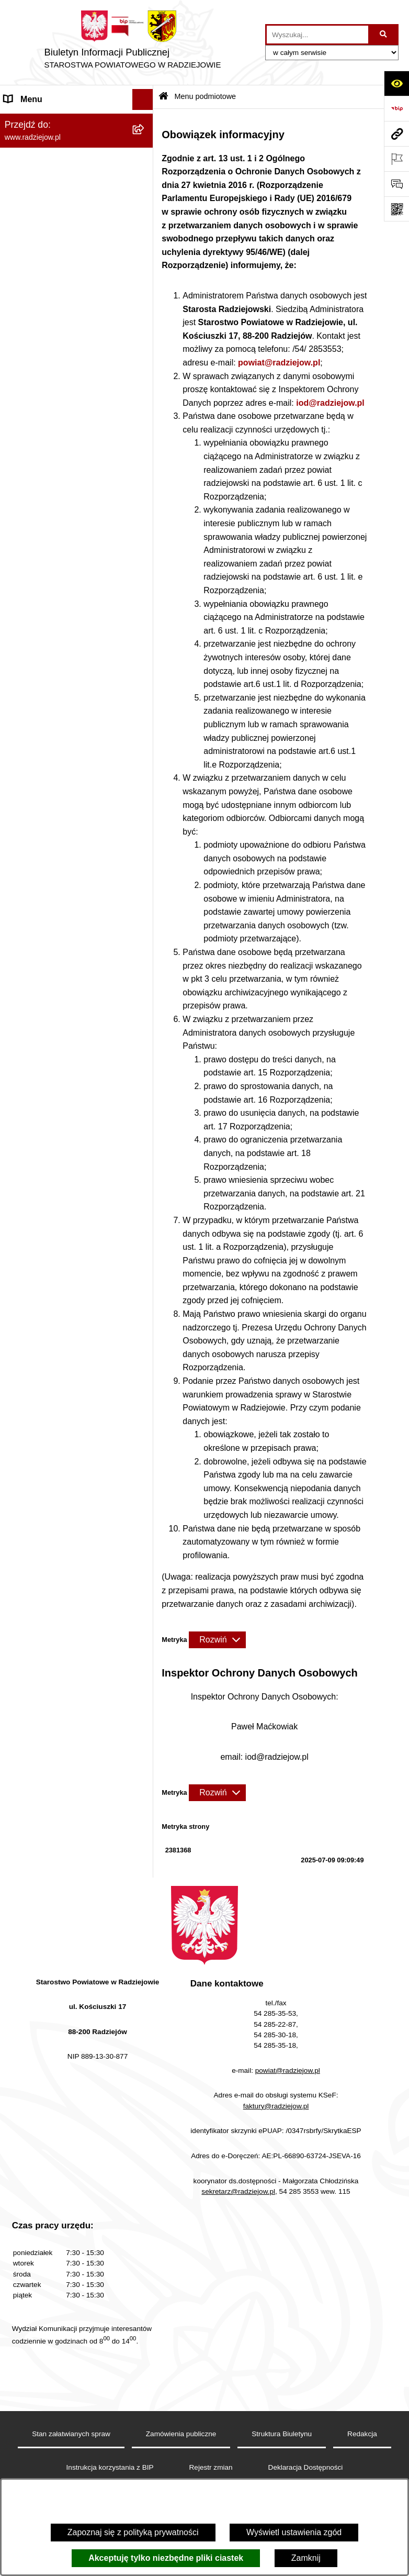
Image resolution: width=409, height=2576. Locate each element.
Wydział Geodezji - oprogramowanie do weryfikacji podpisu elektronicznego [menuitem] (61, 569)
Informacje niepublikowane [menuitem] (53, 766)
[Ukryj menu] (142, 99)
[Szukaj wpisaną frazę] (384, 34)
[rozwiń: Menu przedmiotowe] (145, 339)
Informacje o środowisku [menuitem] (49, 468)
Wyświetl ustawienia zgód (294, 2532)
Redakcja (362, 2434)
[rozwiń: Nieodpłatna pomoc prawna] (145, 704)
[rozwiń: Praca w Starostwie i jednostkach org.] (145, 436)
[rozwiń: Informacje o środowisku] (145, 469)
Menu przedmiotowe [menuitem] (41, 339)
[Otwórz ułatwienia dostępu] (396, 83)
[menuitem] (76, 148)
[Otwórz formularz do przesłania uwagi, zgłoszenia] (396, 183)
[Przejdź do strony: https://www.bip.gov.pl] (396, 108)
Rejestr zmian (211, 2467)
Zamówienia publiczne (181, 2434)
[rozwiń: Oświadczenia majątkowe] (145, 271)
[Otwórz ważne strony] (396, 158)
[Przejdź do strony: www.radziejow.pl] (396, 133)
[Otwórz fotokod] (396, 208)
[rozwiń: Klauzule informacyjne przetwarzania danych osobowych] (145, 402)
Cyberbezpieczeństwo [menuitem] (45, 808)
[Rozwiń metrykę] (217, 1639)
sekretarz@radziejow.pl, (239, 2191)
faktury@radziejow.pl (276, 2106)
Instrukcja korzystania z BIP (110, 2467)
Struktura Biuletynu (282, 2434)
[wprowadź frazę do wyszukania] (317, 34)
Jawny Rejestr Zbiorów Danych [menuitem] (62, 787)
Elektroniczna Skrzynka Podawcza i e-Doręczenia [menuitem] (68, 529)
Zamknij (306, 2557)
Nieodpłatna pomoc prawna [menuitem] (55, 703)
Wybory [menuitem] (18, 661)
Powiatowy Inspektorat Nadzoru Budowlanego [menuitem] (63, 496)
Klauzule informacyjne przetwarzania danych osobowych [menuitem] (67, 408)
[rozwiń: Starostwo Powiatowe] (145, 203)
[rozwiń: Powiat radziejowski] (145, 148)
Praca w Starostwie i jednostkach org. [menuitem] (65, 441)
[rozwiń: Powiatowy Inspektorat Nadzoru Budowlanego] (145, 490)
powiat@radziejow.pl (279, 362)
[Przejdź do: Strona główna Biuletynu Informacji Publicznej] (163, 97)
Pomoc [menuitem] (17, 745)
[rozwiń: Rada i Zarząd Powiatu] (145, 176)
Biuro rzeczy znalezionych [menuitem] (52, 682)
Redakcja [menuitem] (21, 360)
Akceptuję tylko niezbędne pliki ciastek (165, 2557)
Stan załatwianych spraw (71, 2434)
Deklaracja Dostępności (305, 2467)
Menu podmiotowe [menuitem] (38, 120)
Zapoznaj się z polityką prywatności (133, 2532)
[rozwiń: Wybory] (145, 662)
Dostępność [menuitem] (26, 829)
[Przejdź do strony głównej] (132, 42)
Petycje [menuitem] (17, 724)
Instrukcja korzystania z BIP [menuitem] (55, 380)
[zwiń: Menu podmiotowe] (145, 121)
